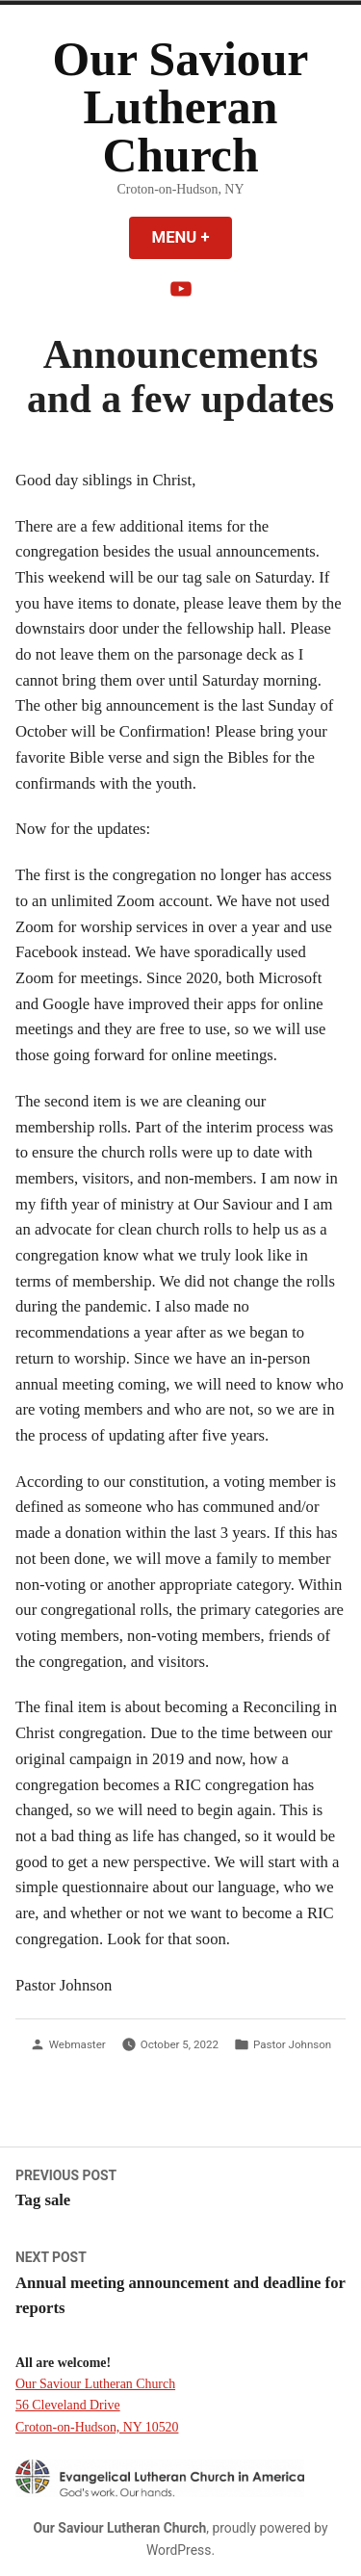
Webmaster (77, 2044)
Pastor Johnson (292, 2044)
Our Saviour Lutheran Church (181, 107)
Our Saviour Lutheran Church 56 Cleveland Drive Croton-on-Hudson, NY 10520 (96, 2405)
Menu (192, 237)
